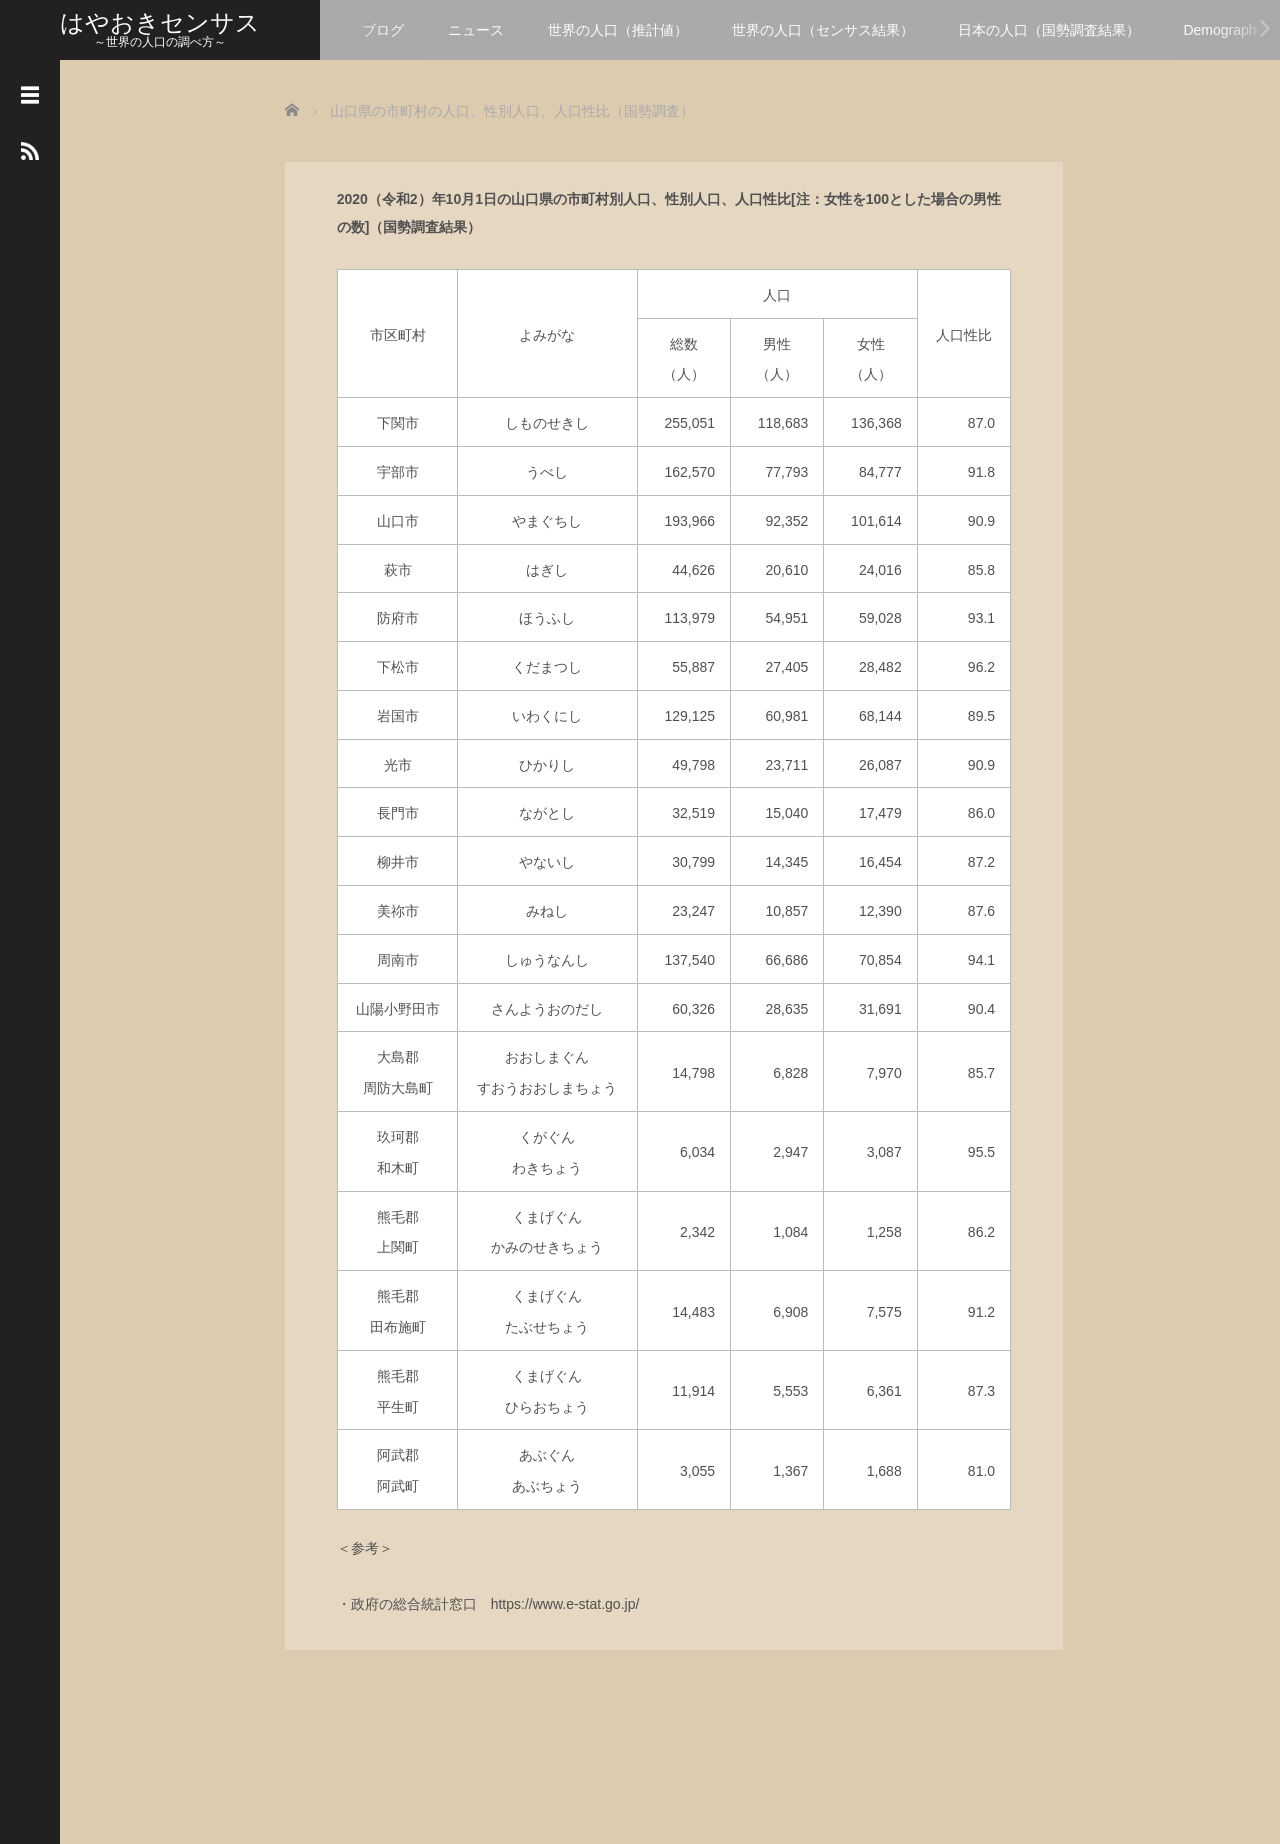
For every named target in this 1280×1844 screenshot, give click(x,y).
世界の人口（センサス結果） (823, 30)
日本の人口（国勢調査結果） (1049, 30)
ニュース (476, 30)
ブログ (383, 30)
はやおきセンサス (160, 22)
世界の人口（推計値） (618, 30)
